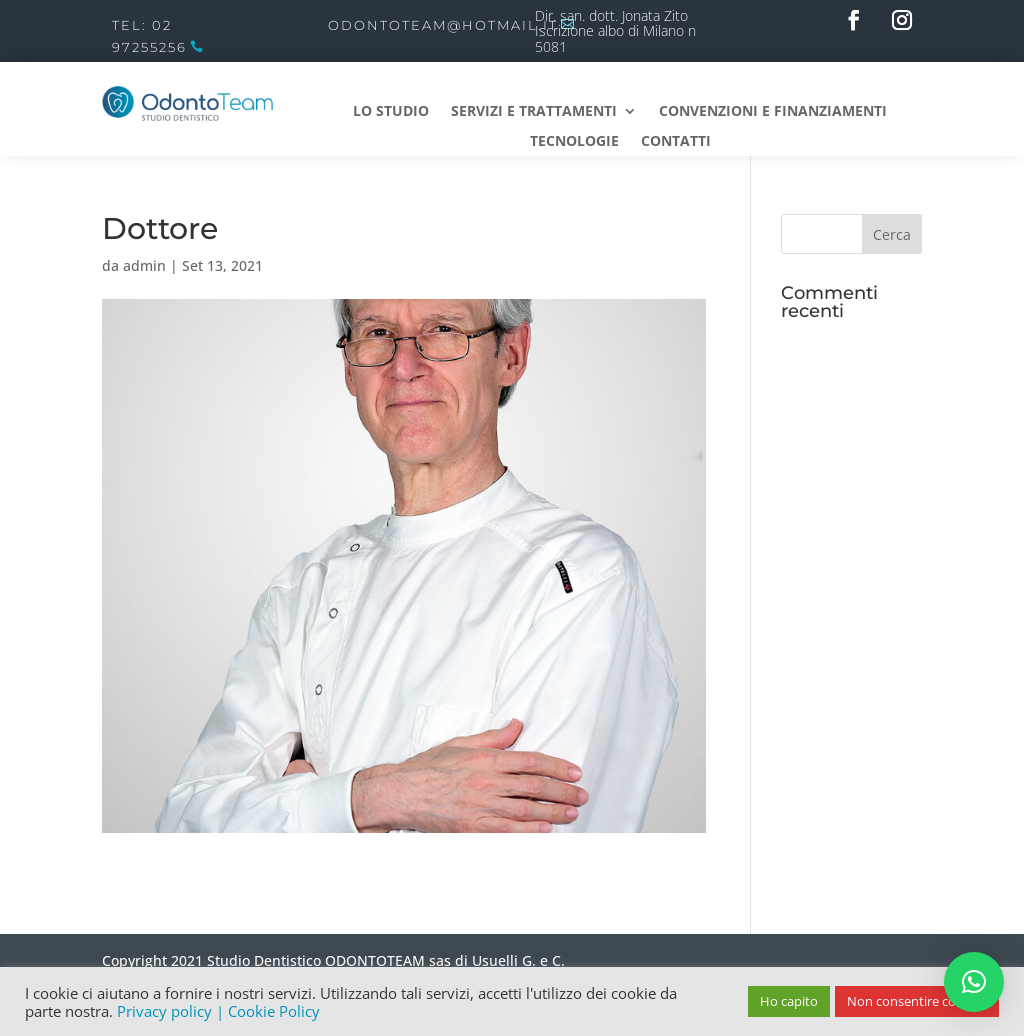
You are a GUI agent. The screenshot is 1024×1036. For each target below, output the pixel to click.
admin (144, 265)
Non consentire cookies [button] (917, 1001)
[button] (974, 982)
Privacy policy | (172, 1011)
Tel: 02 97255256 (149, 36)
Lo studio (391, 112)
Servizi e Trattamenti (534, 112)
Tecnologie (574, 142)
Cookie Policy (274, 1011)
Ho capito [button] (789, 1001)
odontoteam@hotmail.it (443, 25)
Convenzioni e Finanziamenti (773, 112)
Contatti (676, 142)
